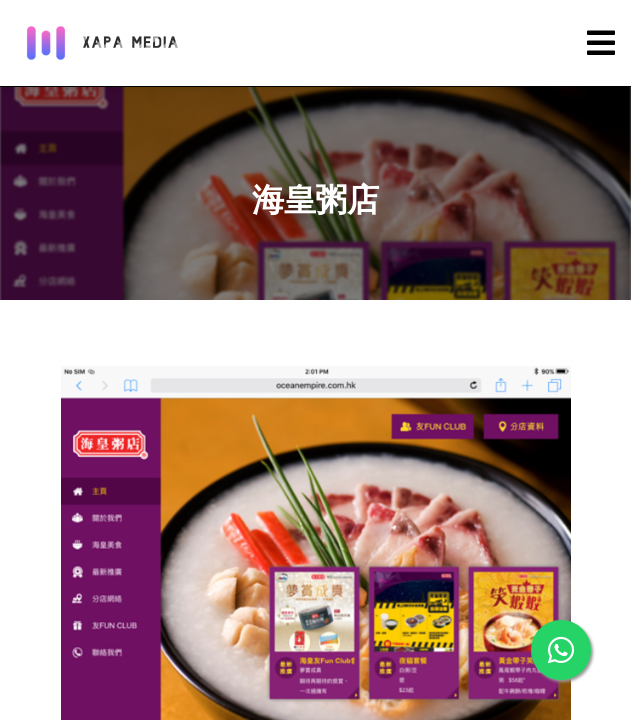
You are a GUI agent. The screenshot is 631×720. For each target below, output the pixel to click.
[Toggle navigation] (601, 43)
